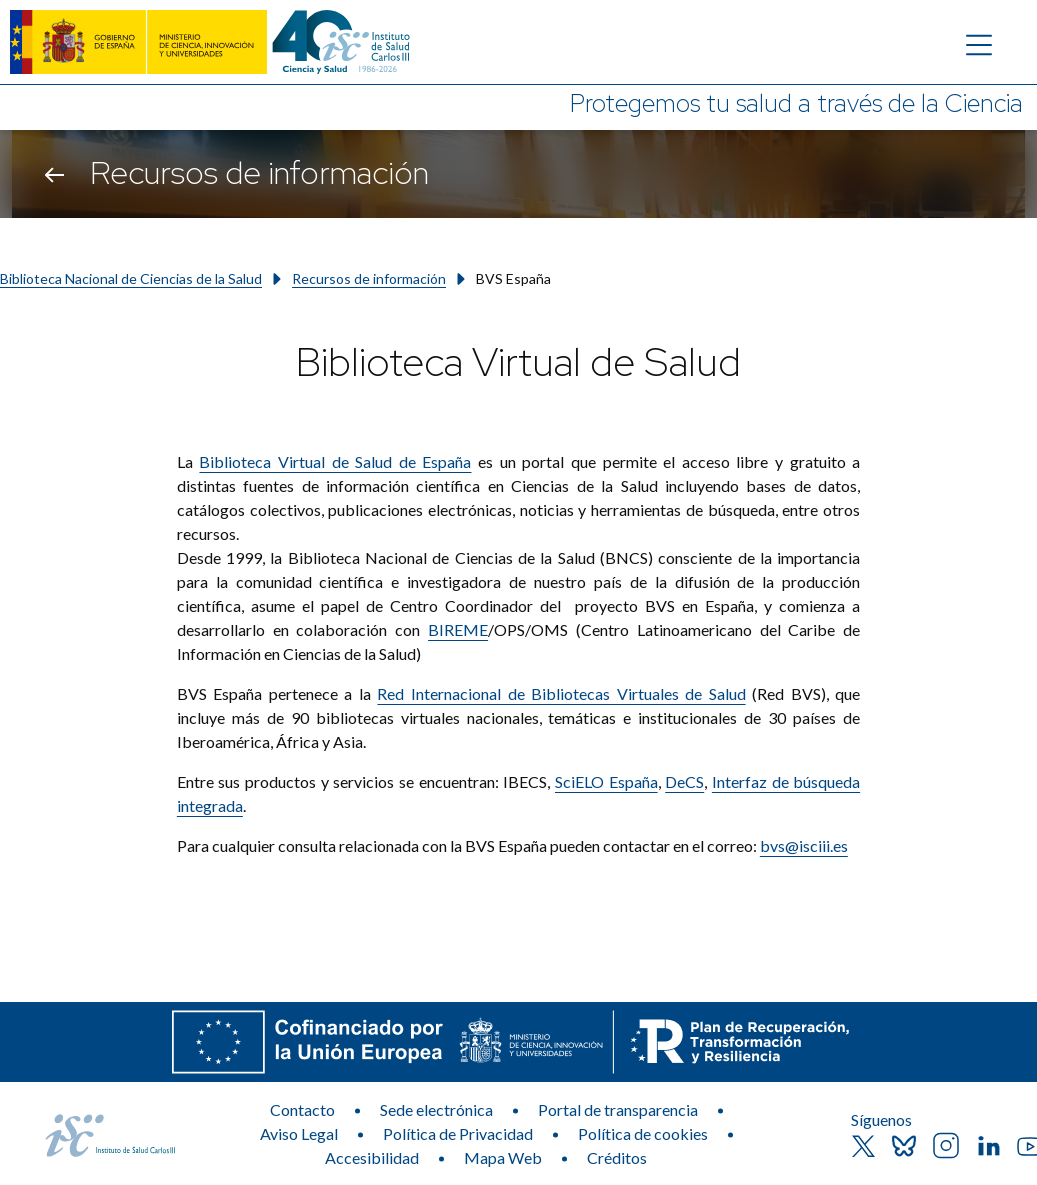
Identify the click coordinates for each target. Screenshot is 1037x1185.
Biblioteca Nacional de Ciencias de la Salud (131, 278)
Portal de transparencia (618, 1109)
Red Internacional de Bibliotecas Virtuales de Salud (561, 693)
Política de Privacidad (458, 1133)
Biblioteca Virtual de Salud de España (335, 461)
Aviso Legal (299, 1133)
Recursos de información (369, 278)
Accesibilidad (372, 1157)
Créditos (617, 1157)
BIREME (458, 629)
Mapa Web (503, 1157)
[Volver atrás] (54, 174)
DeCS (684, 781)
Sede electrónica (436, 1109)
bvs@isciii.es (804, 845)
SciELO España (606, 781)
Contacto (302, 1109)
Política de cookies (643, 1133)
